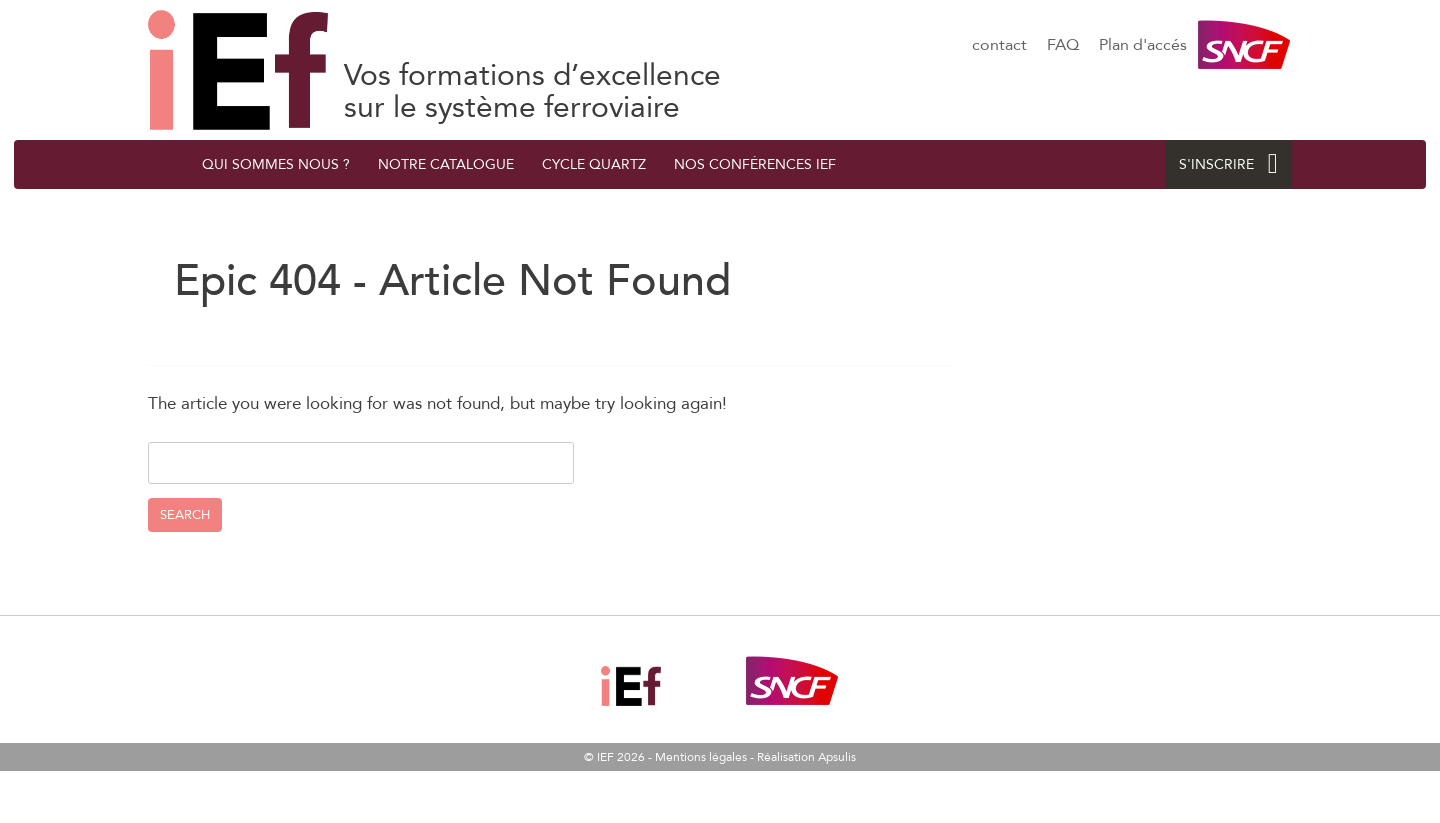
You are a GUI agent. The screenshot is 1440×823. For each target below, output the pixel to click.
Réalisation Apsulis (806, 757)
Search (185, 515)
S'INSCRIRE (1228, 164)
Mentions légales (701, 757)
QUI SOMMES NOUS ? (276, 164)
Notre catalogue (446, 164)
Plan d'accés (1143, 45)
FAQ (1063, 45)
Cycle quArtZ (594, 164)
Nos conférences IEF (755, 164)
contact (999, 45)
